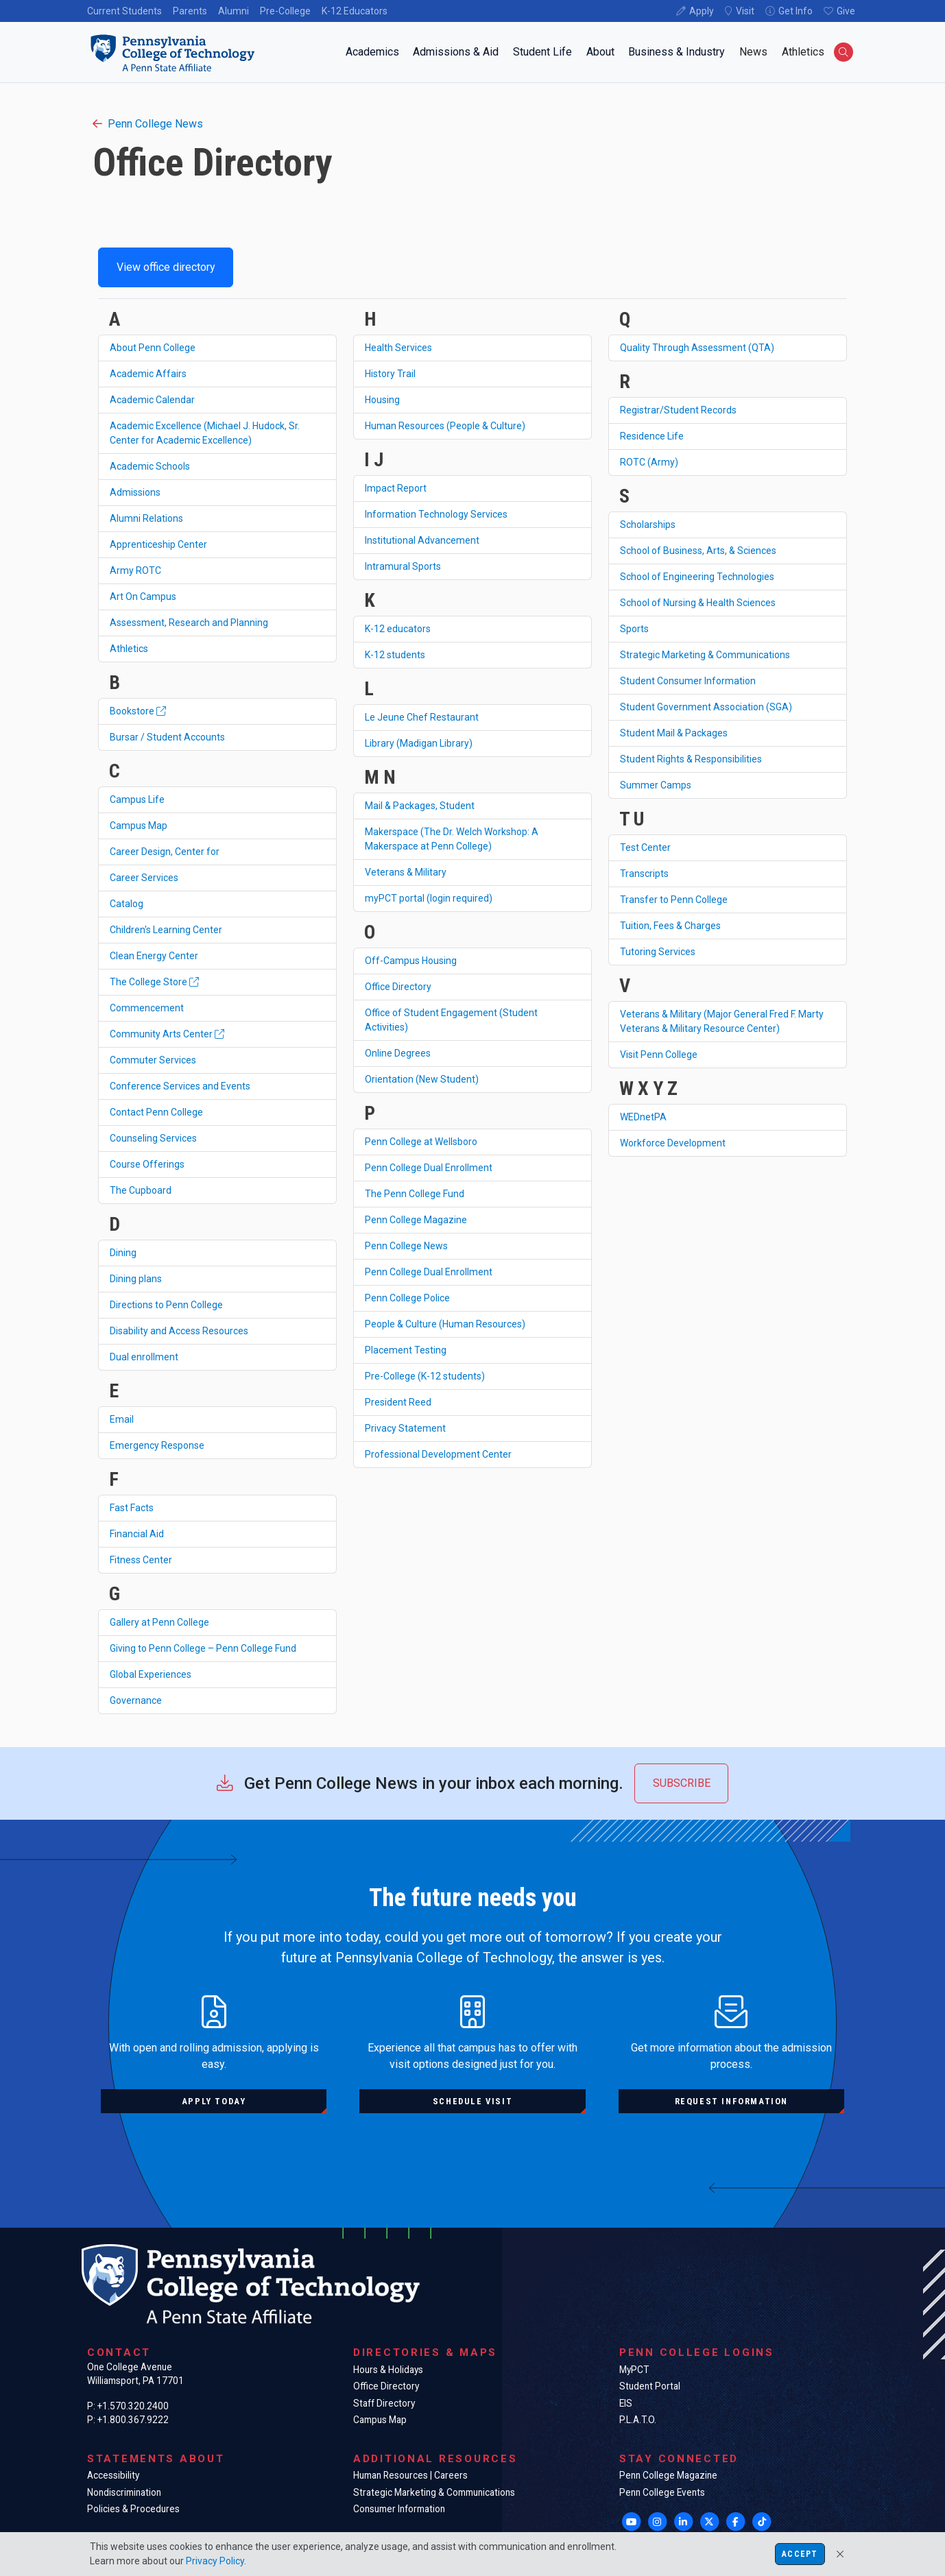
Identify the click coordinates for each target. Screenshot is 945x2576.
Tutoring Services (657, 951)
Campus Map (138, 825)
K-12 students (395, 654)
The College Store (154, 981)
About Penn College (152, 347)
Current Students (124, 10)
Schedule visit (472, 2101)
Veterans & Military (405, 872)
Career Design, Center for (164, 851)
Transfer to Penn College (674, 899)
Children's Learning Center (166, 929)
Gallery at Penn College (159, 1622)
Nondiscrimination (124, 2492)
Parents (190, 10)
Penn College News (148, 123)
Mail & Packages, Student (420, 805)
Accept (799, 2554)
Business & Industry (676, 51)
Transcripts (644, 873)
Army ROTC (135, 570)
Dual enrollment (144, 1356)
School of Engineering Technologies (697, 576)
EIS (625, 2403)
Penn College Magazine (416, 1219)
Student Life (542, 51)
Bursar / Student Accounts (167, 737)
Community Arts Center (167, 1033)
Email (122, 1419)
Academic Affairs (148, 373)
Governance (136, 1700)
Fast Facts (132, 1507)
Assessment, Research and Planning (189, 622)
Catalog (126, 903)
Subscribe (681, 1783)
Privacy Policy (215, 2560)
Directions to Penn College (166, 1304)
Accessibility (113, 2475)
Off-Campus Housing (411, 960)
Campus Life (137, 799)
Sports (634, 628)
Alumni (233, 10)
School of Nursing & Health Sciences (698, 602)
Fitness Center (141, 1559)
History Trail (390, 373)
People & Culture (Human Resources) (445, 1324)
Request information (731, 2101)
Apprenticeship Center (158, 544)
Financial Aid (137, 1533)
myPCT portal (428, 898)
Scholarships (647, 524)
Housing (382, 399)
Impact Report (396, 488)
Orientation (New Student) (422, 1079)
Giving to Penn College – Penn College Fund (203, 1648)
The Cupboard (140, 1190)
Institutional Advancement (422, 540)
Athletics (803, 51)
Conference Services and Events (180, 1086)
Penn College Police (407, 1297)
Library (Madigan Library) (418, 743)
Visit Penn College (658, 1054)
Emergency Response (157, 1445)
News (753, 51)
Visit (745, 10)
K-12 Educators (354, 10)
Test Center (645, 847)
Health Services (398, 347)
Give (846, 10)
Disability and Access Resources (179, 1330)
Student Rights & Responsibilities (691, 759)
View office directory (166, 267)
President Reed (398, 1402)
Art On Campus (143, 596)
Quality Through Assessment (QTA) (697, 347)
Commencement (147, 1007)
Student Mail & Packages (674, 732)
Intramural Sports (403, 566)
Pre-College (285, 10)
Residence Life (652, 436)
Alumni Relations (146, 518)
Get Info (795, 10)
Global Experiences (150, 1674)
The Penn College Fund (414, 1193)
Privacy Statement (405, 1428)
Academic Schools (150, 466)
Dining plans (136, 1278)
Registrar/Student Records (678, 410)
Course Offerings (147, 1164)
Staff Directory (384, 2403)
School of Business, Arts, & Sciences (698, 550)
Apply (701, 10)
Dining (123, 1252)
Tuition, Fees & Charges (670, 925)
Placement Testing (405, 1350)
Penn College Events (662, 2492)
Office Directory (398, 986)
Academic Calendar (152, 399)
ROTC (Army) (649, 462)
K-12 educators (398, 628)
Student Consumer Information (688, 680)
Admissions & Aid (456, 51)
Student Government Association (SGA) (706, 706)
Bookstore (138, 711)
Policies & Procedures (133, 2508)
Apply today (214, 2101)
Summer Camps (655, 785)
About (600, 51)
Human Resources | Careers (410, 2475)
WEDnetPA (643, 1116)
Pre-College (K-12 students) (425, 1376)
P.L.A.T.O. (637, 2419)
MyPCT (634, 2369)
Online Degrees (398, 1053)
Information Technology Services (436, 514)
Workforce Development (673, 1142)
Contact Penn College (156, 1112)
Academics (372, 51)
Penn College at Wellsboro (421, 1141)
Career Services (144, 877)
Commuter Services (153, 1060)
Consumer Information (399, 2508)
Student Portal (649, 2386)
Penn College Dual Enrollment (428, 1167)
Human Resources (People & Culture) (445, 425)
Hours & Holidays (388, 2369)
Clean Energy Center (154, 955)
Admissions (135, 492)
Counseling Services (153, 1138)
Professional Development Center (438, 1454)
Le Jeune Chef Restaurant (422, 717)
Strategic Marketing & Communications (705, 654)
